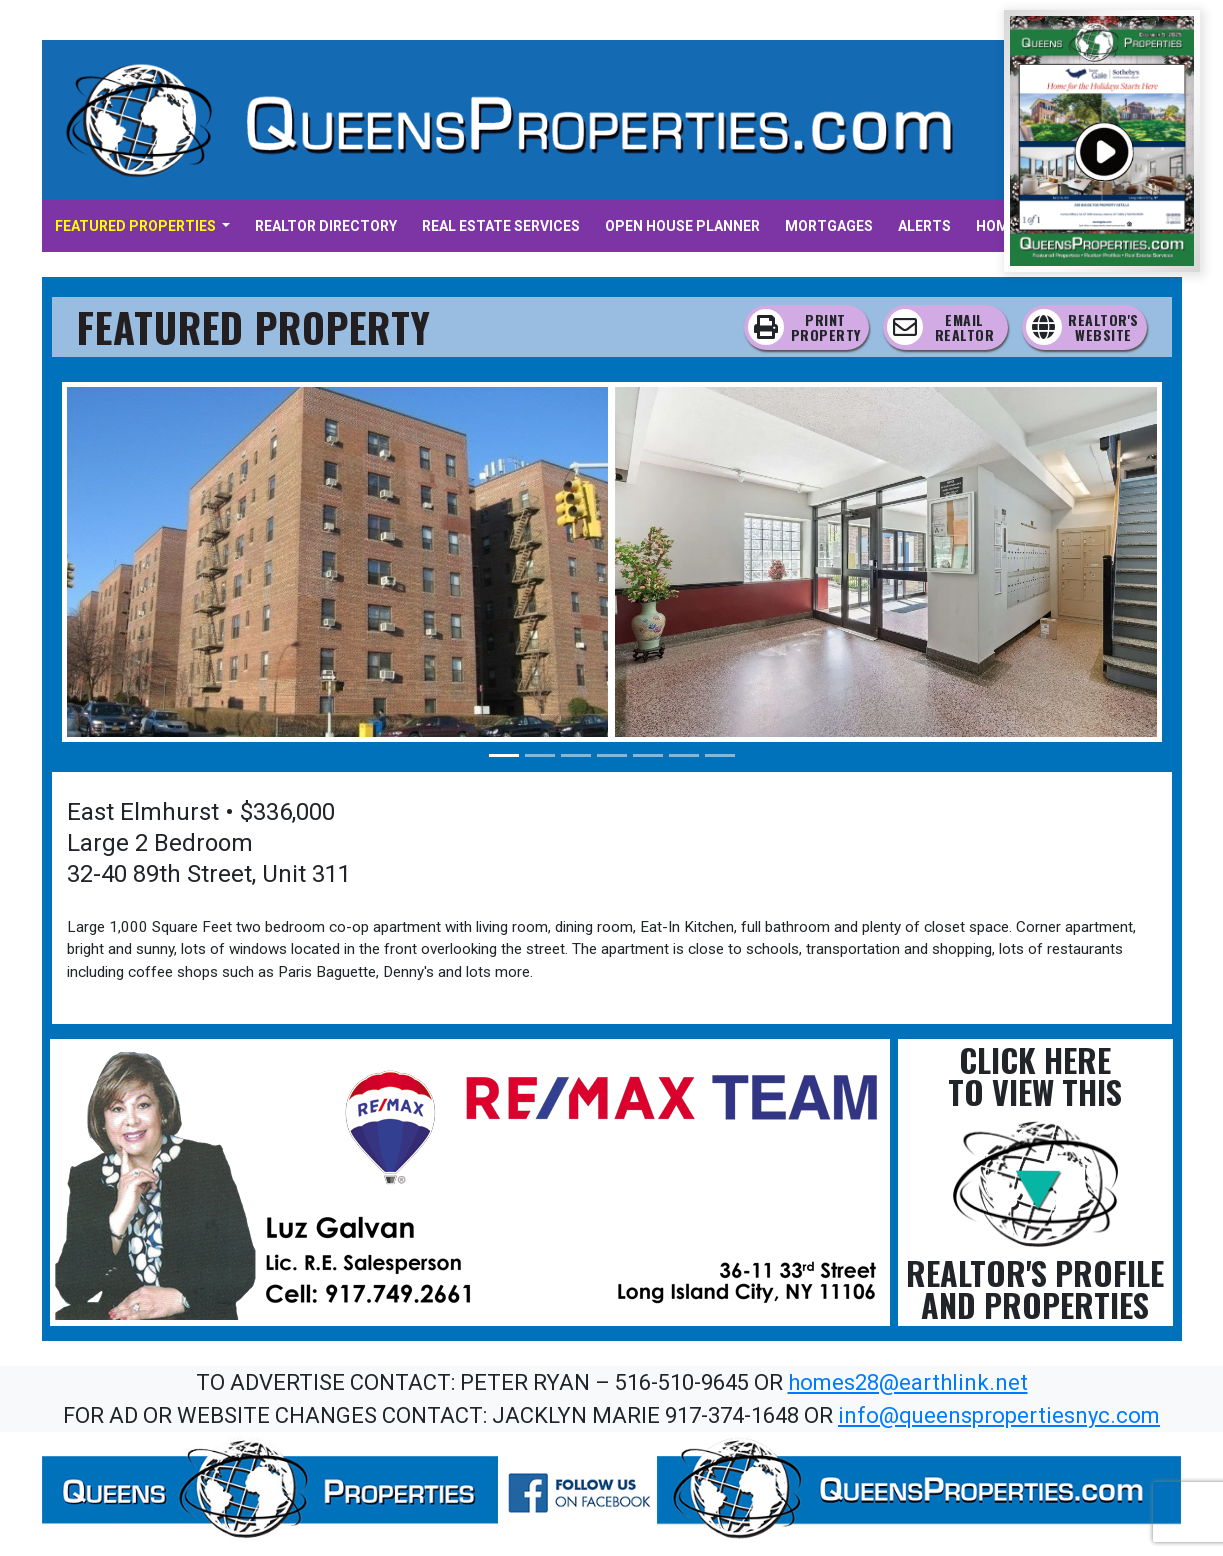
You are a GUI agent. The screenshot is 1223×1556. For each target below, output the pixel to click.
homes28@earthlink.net (908, 1382)
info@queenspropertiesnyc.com (999, 1415)
